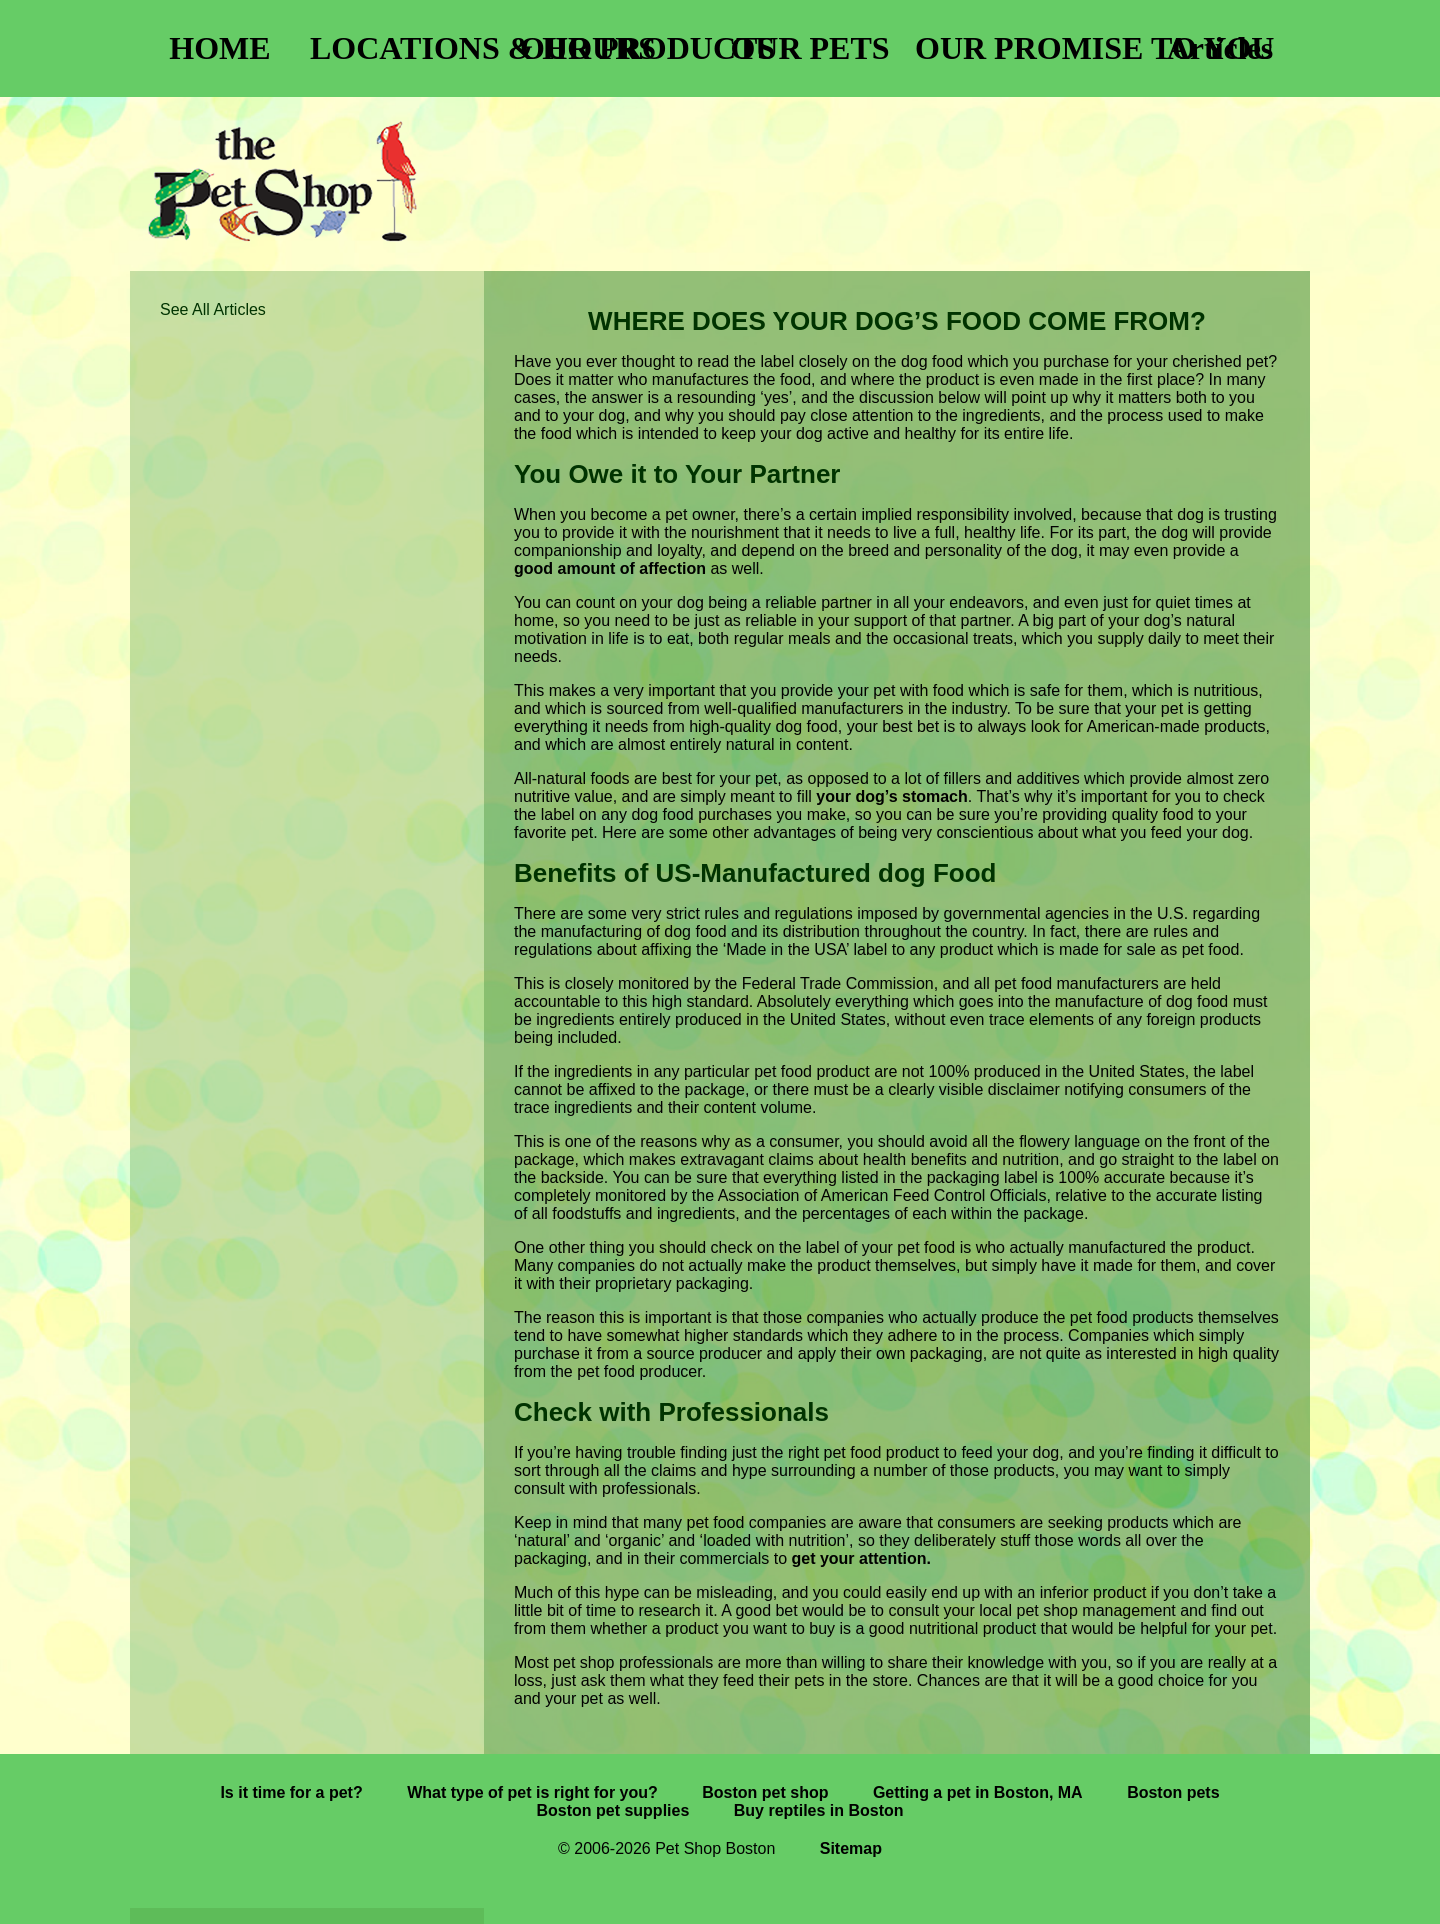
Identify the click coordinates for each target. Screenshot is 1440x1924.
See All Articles (213, 309)
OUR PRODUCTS (620, 48)
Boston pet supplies (612, 1810)
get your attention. (861, 1558)
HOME (219, 48)
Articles (1220, 48)
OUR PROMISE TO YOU (1015, 48)
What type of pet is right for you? (532, 1792)
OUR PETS (809, 48)
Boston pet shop (765, 1792)
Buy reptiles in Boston (819, 1810)
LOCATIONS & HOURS (410, 48)
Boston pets (1173, 1792)
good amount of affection (610, 568)
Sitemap (851, 1848)
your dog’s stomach (891, 796)
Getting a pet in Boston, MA (978, 1792)
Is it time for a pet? (291, 1792)
